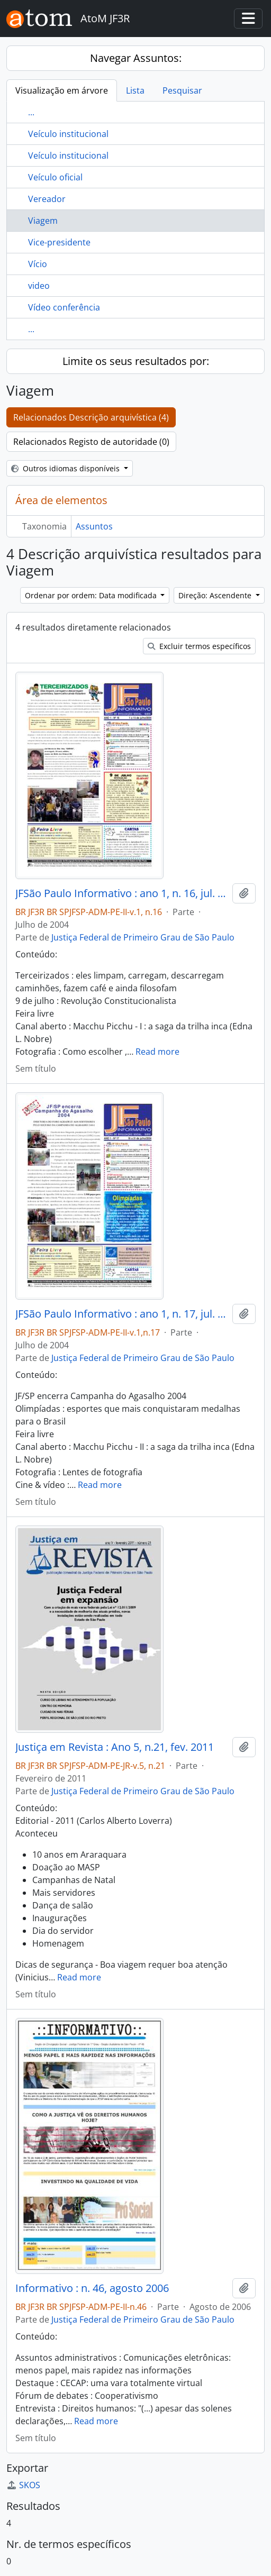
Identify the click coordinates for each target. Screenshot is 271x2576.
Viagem (43, 220)
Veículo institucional (68, 134)
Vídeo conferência (64, 307)
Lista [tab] (135, 90)
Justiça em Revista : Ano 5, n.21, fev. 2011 (114, 1747)
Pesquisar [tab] (182, 90)
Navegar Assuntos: (136, 58)
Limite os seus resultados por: (135, 361)
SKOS (23, 2485)
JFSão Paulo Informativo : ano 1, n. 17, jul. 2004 (121, 1314)
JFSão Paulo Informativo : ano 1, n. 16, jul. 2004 (121, 893)
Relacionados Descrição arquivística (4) (91, 417)
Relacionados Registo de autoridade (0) (91, 441)
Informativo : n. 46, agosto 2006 (92, 2288)
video (39, 285)
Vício (37, 264)
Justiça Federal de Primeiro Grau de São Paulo (142, 937)
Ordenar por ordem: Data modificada (92, 595)
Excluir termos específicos (199, 646)
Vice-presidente (59, 242)
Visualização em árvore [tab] (61, 90)
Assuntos (94, 526)
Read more (157, 1051)
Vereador (47, 199)
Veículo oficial (55, 177)
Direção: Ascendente (216, 595)
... (31, 112)
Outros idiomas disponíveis (66, 468)
